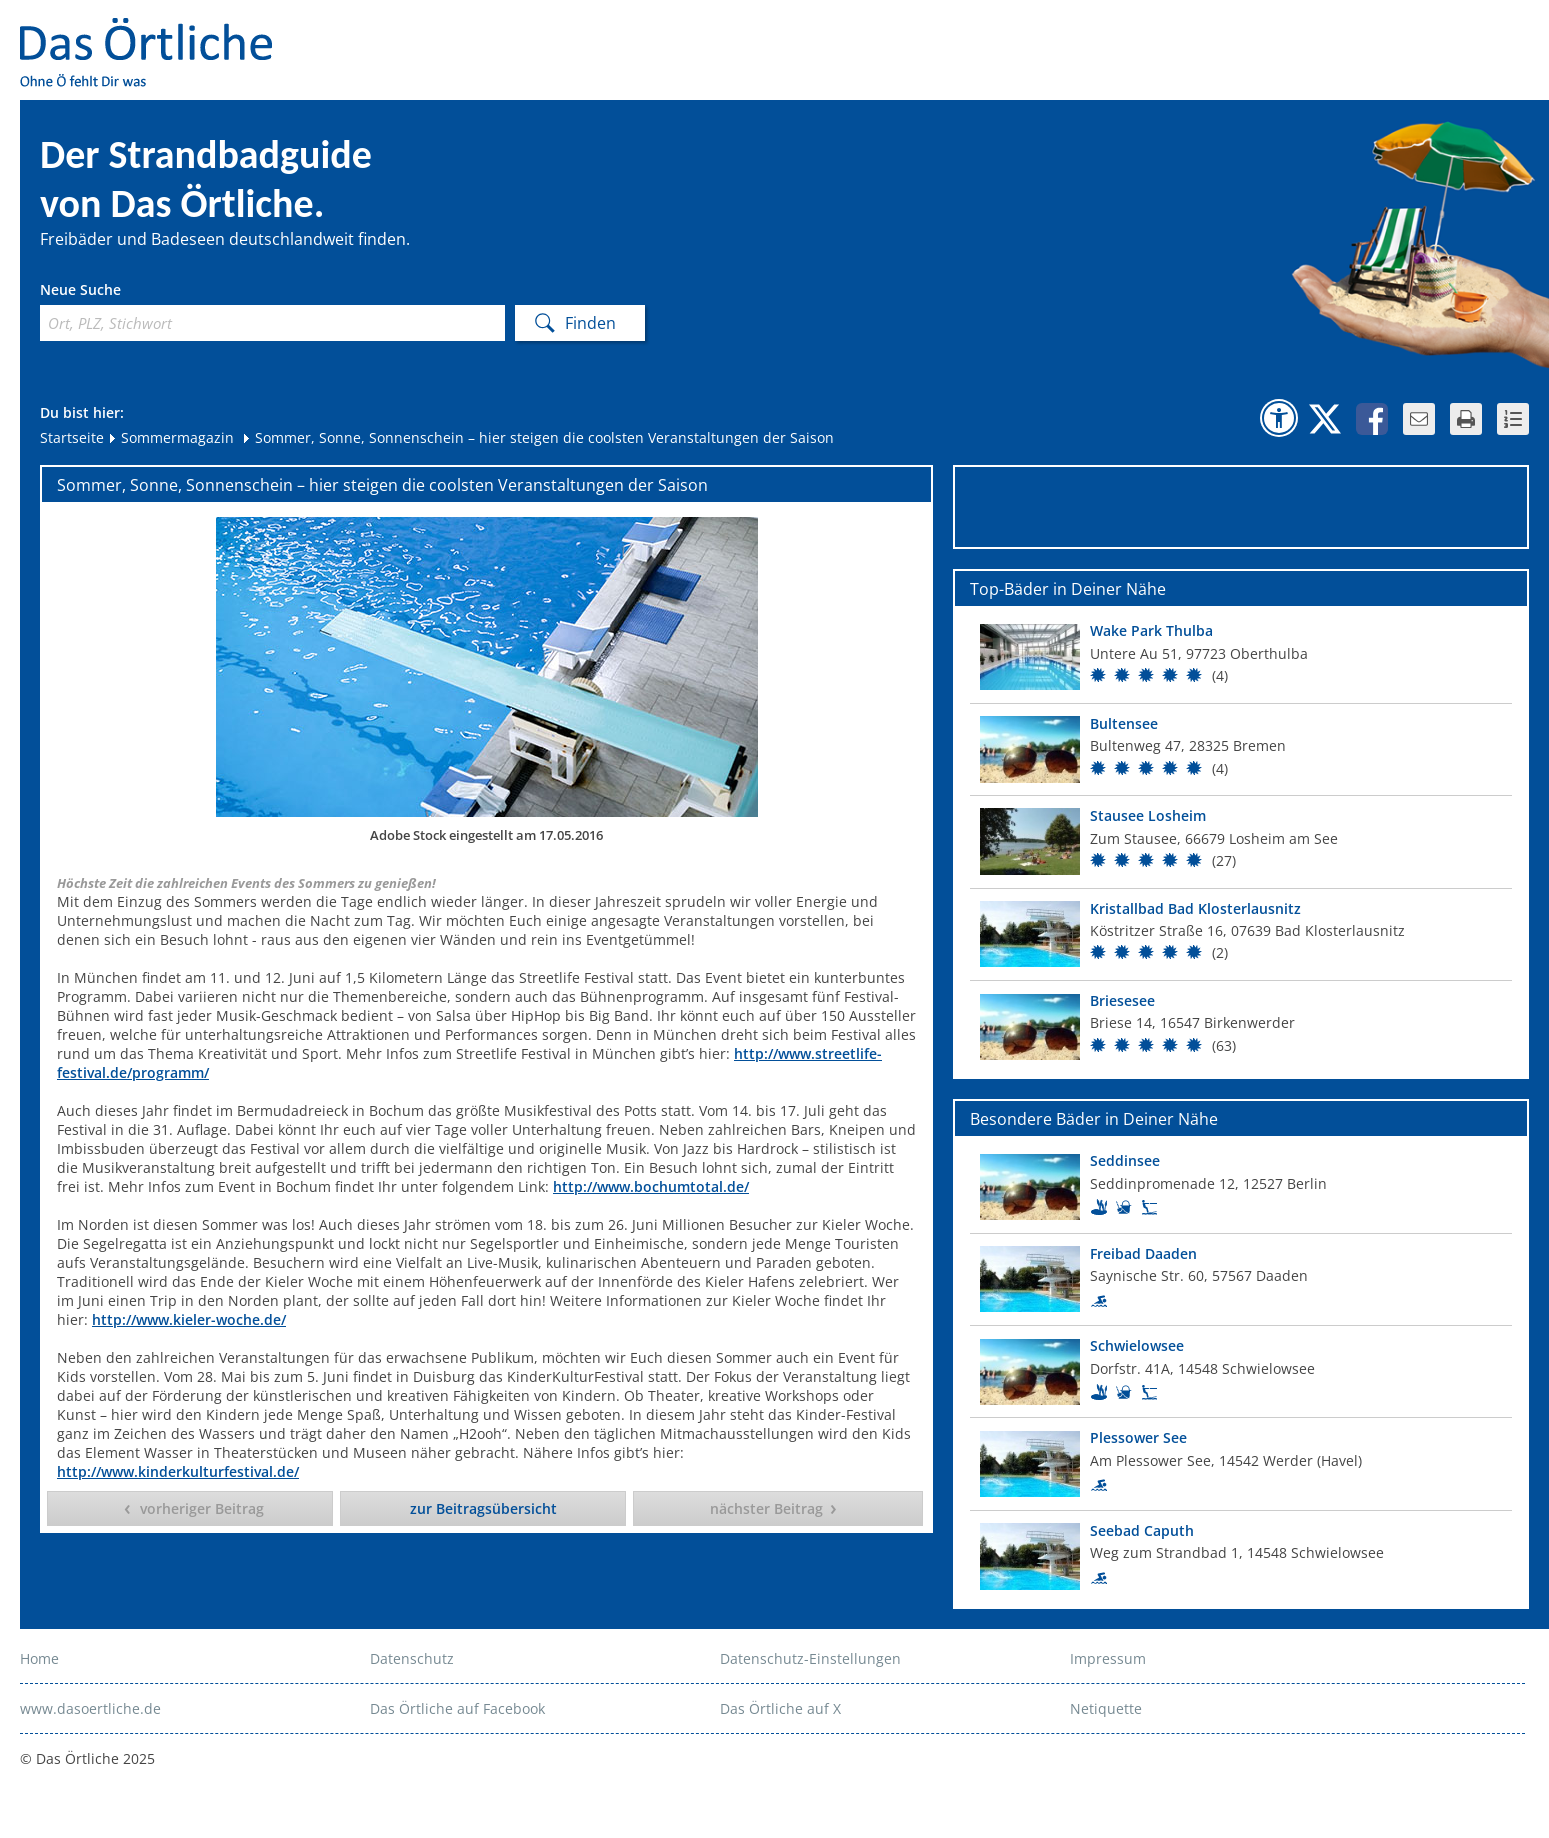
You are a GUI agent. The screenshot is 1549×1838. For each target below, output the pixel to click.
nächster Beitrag (766, 1508)
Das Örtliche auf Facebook (457, 1708)
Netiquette (1106, 1708)
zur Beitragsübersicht (483, 1508)
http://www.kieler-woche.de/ (189, 1319)
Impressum (1108, 1658)
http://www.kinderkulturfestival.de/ (178, 1471)
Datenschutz (412, 1658)
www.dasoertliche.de (90, 1708)
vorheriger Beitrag (202, 1508)
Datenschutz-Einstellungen (810, 1658)
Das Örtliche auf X (780, 1708)
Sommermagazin (170, 437)
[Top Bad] (1241, 656)
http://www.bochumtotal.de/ (651, 1186)
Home (39, 1658)
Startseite (72, 437)
